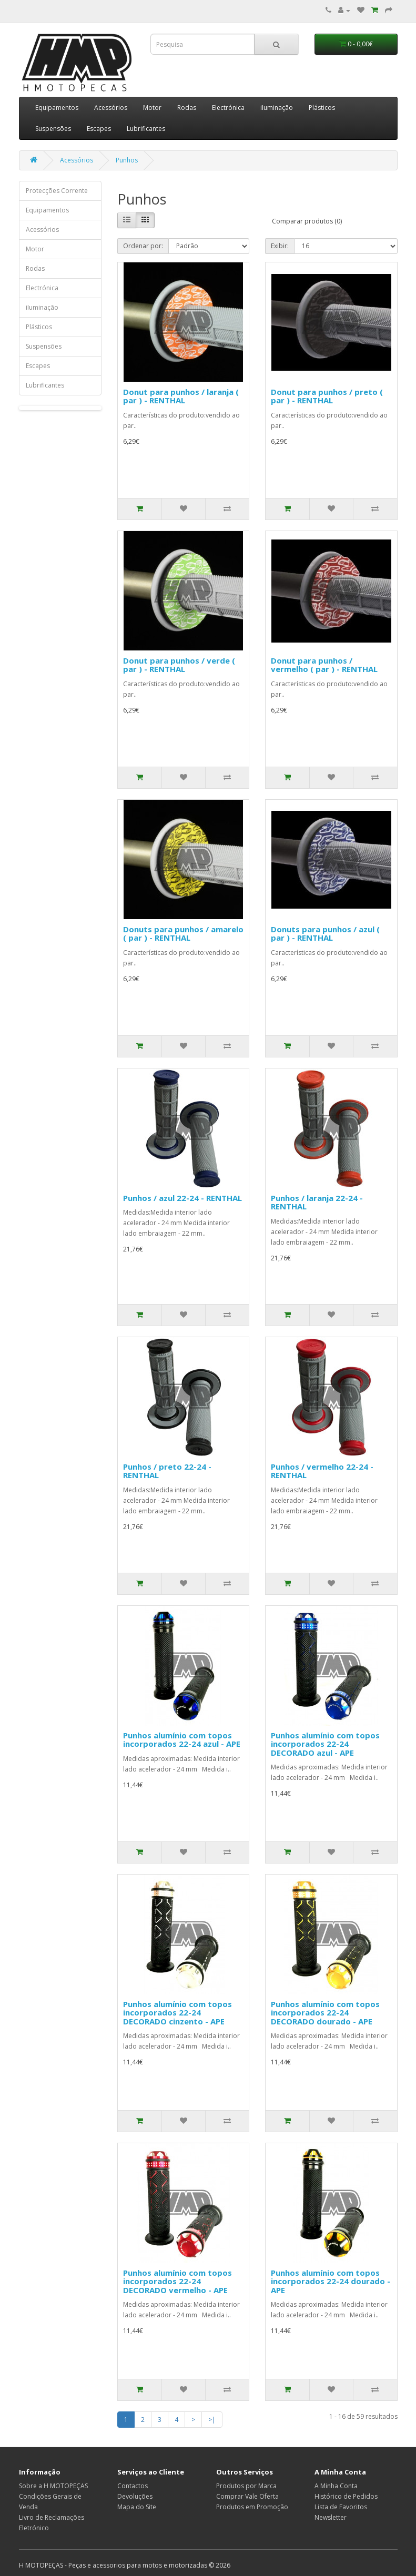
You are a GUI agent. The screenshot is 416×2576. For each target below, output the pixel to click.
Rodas (186, 107)
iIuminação (276, 107)
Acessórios (110, 107)
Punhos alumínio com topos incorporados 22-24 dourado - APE (330, 2281)
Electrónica (228, 107)
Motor (152, 107)
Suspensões (53, 128)
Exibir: (280, 245)
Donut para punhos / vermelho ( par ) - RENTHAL (324, 665)
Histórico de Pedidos (346, 2496)
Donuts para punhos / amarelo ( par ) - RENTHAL (183, 933)
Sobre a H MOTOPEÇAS (53, 2485)
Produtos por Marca (246, 2485)
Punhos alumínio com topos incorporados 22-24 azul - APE (181, 1739)
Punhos (127, 160)
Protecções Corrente (57, 190)
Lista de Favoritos (340, 2506)
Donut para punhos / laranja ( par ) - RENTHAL (181, 396)
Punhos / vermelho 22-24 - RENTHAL (322, 1471)
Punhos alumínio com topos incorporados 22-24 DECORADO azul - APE (325, 1744)
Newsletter (330, 2517)
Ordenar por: (143, 245)
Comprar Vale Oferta (247, 2496)
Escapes (99, 128)
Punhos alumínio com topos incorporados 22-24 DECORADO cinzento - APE (177, 2013)
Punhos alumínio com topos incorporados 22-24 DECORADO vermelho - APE (177, 2281)
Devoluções (135, 2496)
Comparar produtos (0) (307, 221)
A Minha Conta (336, 2485)
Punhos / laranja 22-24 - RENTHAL (317, 1202)
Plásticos (322, 107)
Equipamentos (56, 107)
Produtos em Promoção (252, 2506)
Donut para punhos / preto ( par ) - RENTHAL (327, 396)
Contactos (132, 2485)
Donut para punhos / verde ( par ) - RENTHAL (179, 665)
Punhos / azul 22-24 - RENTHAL (182, 1198)
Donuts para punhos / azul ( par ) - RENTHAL (325, 933)
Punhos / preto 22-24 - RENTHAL (167, 1471)
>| (212, 2419)
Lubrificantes (146, 128)
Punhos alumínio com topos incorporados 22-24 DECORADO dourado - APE (325, 2013)
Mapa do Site (136, 2506)
